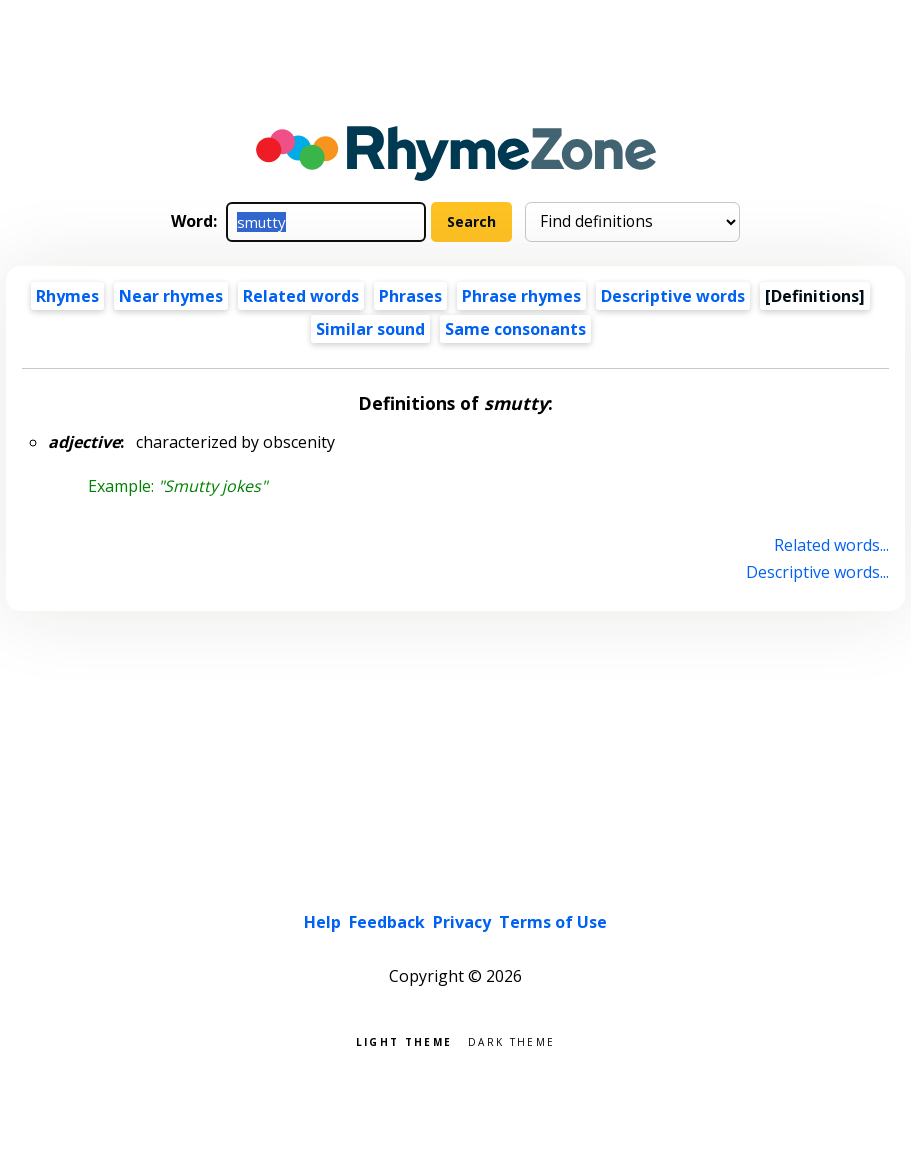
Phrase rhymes (521, 296)
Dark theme (511, 1040)
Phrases (410, 296)
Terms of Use (553, 922)
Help (322, 922)
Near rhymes (171, 296)
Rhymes (67, 296)
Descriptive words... (817, 572)
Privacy (462, 922)
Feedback (387, 922)
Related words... (831, 545)
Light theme (404, 1040)
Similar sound (370, 329)
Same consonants (515, 329)
